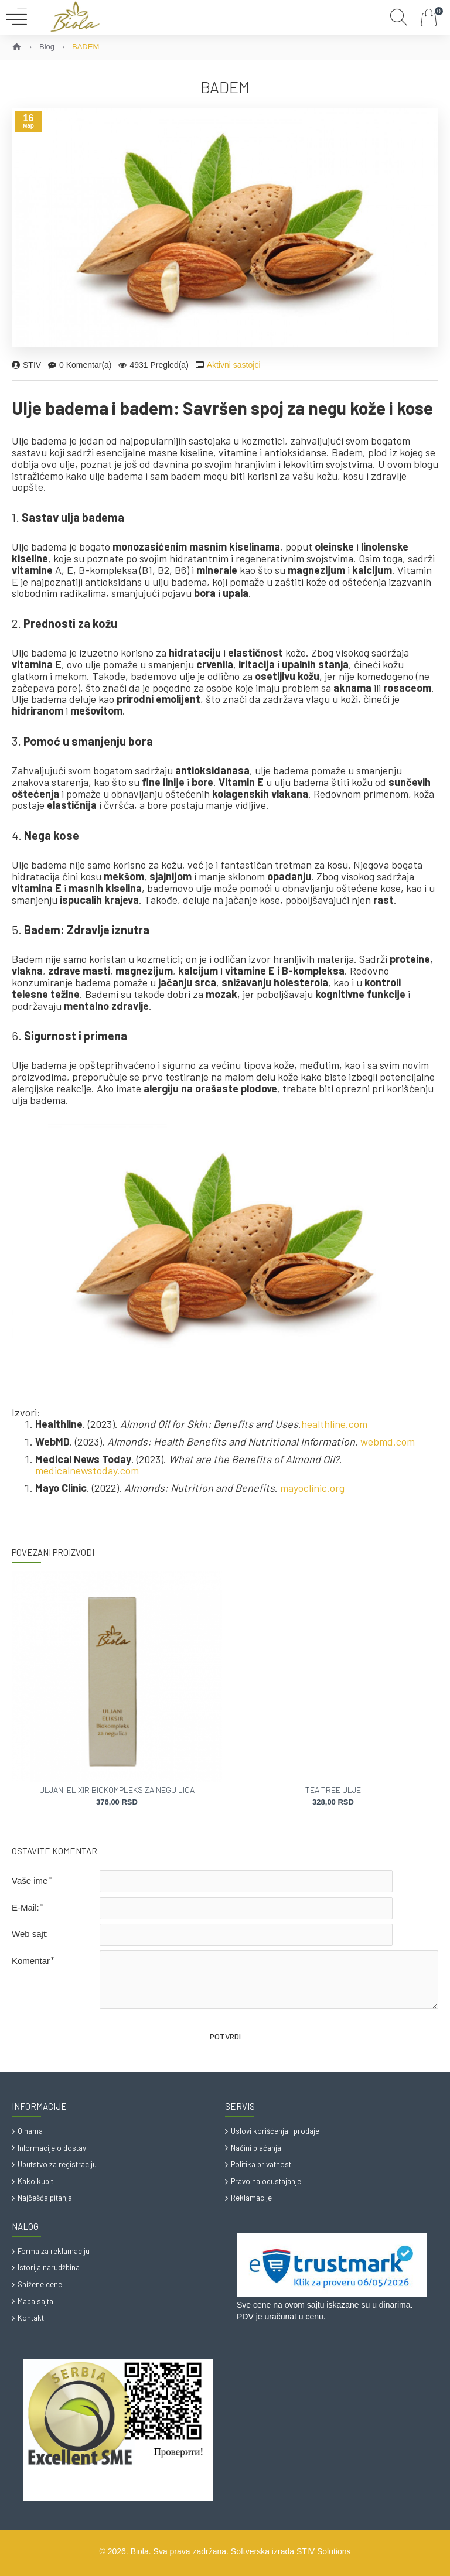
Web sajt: (30, 1934)
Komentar (31, 1961)
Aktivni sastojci (234, 365)
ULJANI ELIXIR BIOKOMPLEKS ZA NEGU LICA (117, 1790)
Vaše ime (29, 1880)
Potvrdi (225, 2037)
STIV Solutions (323, 2551)
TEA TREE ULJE (333, 1790)
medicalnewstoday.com (87, 1471)
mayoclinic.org (312, 1488)
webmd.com (387, 1442)
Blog (46, 46)
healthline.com (334, 1424)
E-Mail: (25, 1907)
